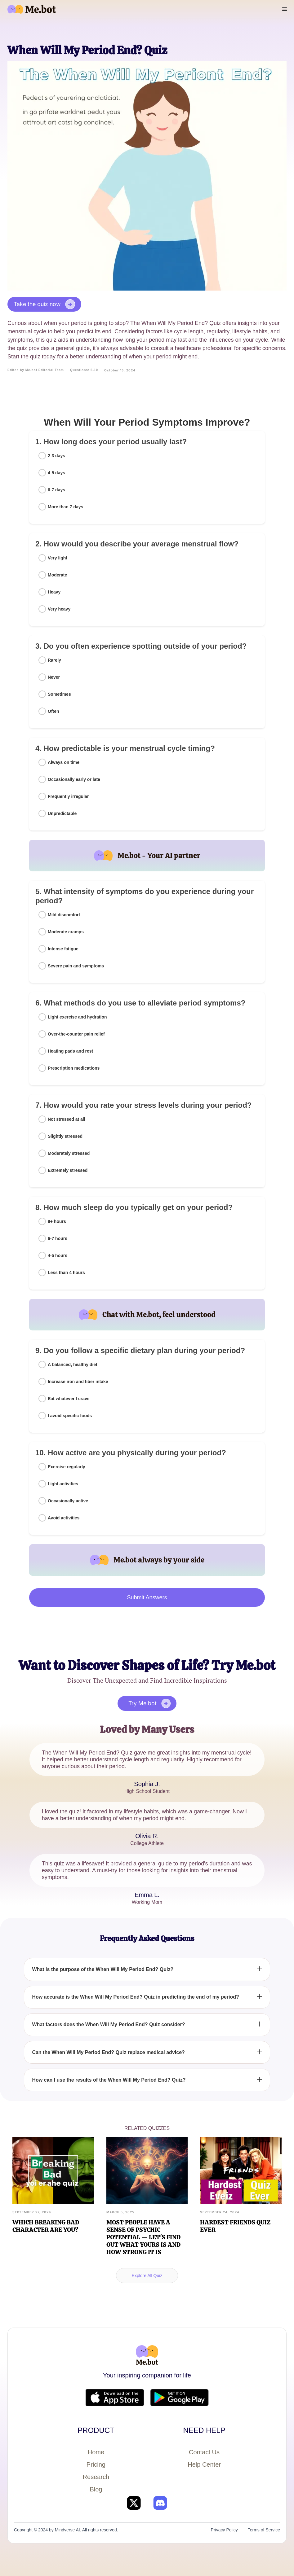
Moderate (57, 574)
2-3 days (56, 455)
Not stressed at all (66, 1119)
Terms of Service (264, 2530)
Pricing (96, 2464)
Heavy (54, 591)
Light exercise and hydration (77, 1016)
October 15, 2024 (120, 370)
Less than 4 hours (66, 1272)
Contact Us (204, 2452)
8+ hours (57, 1221)
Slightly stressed (65, 1136)
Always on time (63, 762)
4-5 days (56, 472)
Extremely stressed (67, 1170)
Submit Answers (147, 1597)
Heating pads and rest (70, 1051)
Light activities (63, 1483)
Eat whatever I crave (69, 1398)
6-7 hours (57, 1238)
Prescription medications (74, 1068)
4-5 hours (57, 1255)
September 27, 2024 (31, 2212)
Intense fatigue (63, 948)
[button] (284, 9)
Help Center (204, 2464)
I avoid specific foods (70, 1415)
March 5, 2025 (120, 2212)
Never (54, 677)
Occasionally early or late (74, 779)
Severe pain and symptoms (76, 965)
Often (53, 711)
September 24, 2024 (219, 2212)
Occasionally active (68, 1500)
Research (96, 2477)
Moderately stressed (69, 1153)
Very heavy (59, 609)
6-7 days (56, 489)
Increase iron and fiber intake (78, 1381)
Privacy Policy (224, 2530)
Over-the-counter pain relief (76, 1034)
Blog (96, 2489)
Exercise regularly (66, 1466)
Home (96, 2452)
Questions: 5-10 (84, 370)
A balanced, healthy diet (72, 1364)
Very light (57, 557)
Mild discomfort (64, 914)
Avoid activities (63, 1517)
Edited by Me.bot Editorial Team (35, 370)
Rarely (54, 660)
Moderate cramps (66, 931)
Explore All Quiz (147, 2275)
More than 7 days (65, 506)
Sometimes (59, 694)
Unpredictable (62, 813)
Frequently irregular (68, 796)
